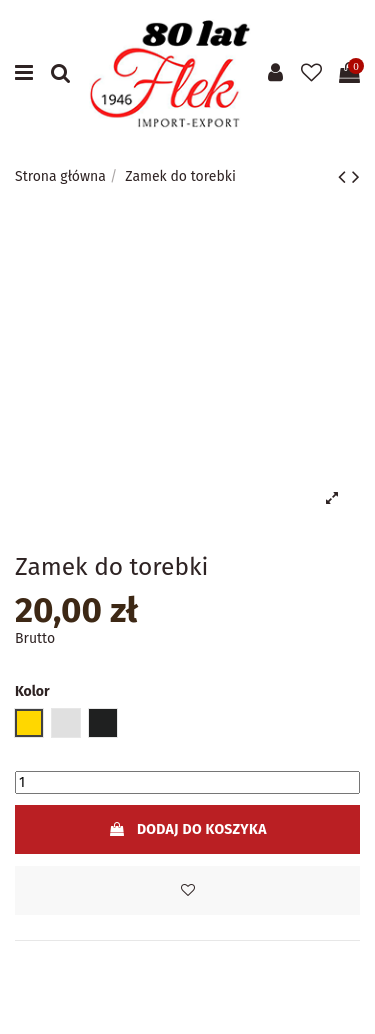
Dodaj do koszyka (187, 829)
